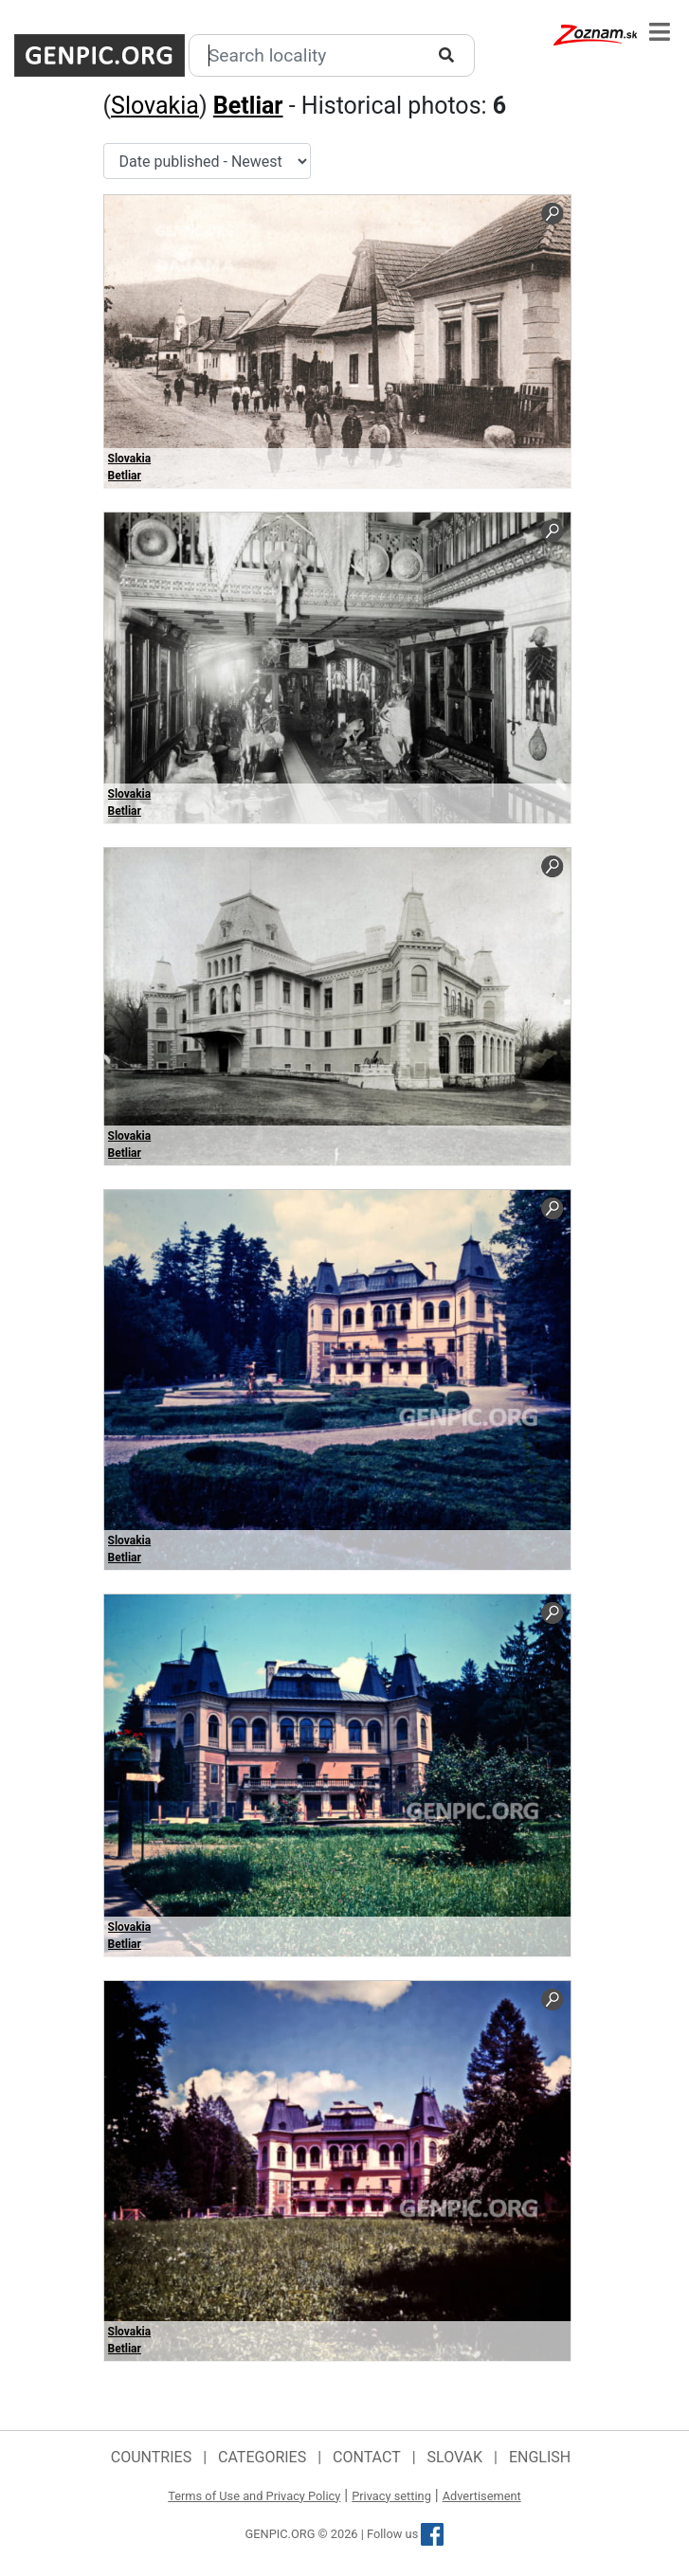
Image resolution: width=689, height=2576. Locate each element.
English (540, 2457)
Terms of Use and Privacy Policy (254, 2496)
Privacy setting (391, 2496)
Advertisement (482, 2496)
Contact (367, 2457)
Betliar (248, 105)
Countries (151, 2457)
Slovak (455, 2457)
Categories (262, 2457)
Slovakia (155, 105)
